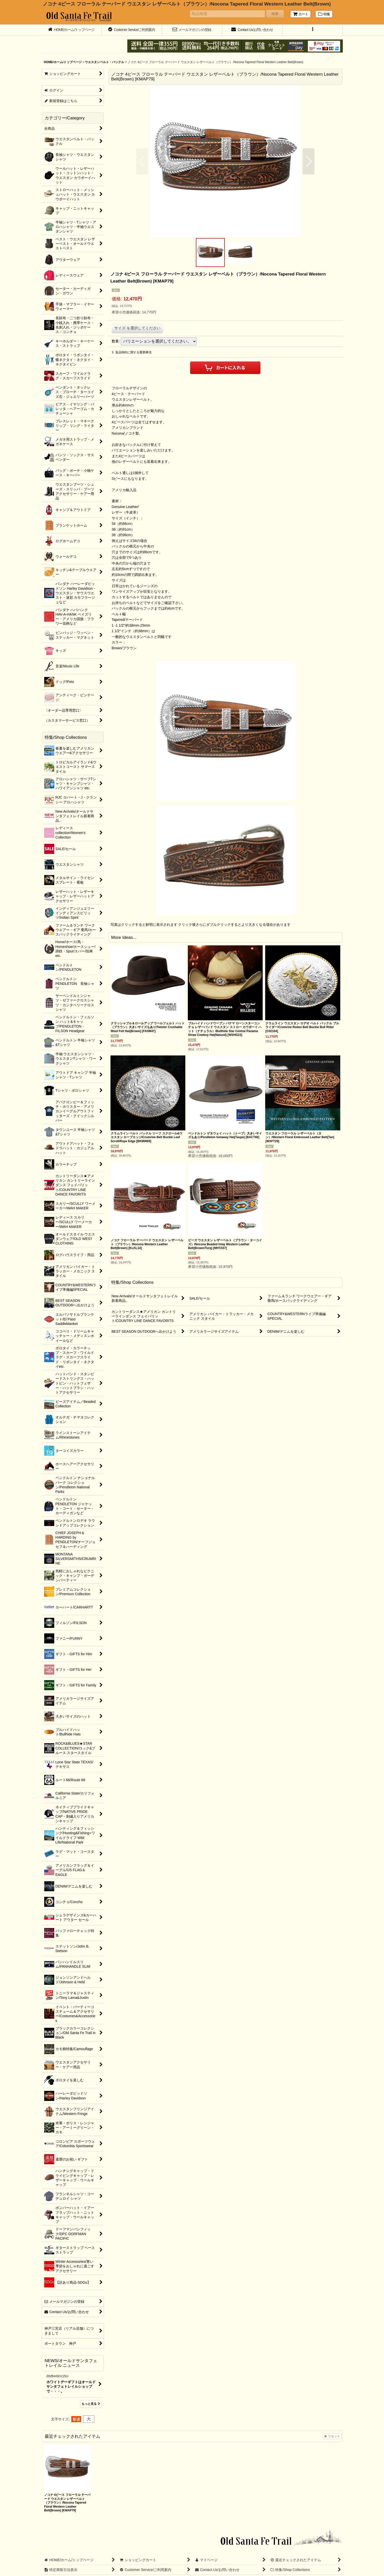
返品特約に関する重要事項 (131, 352)
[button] (313, 30)
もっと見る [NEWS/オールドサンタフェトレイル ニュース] (91, 2404)
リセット (332, 2436)
